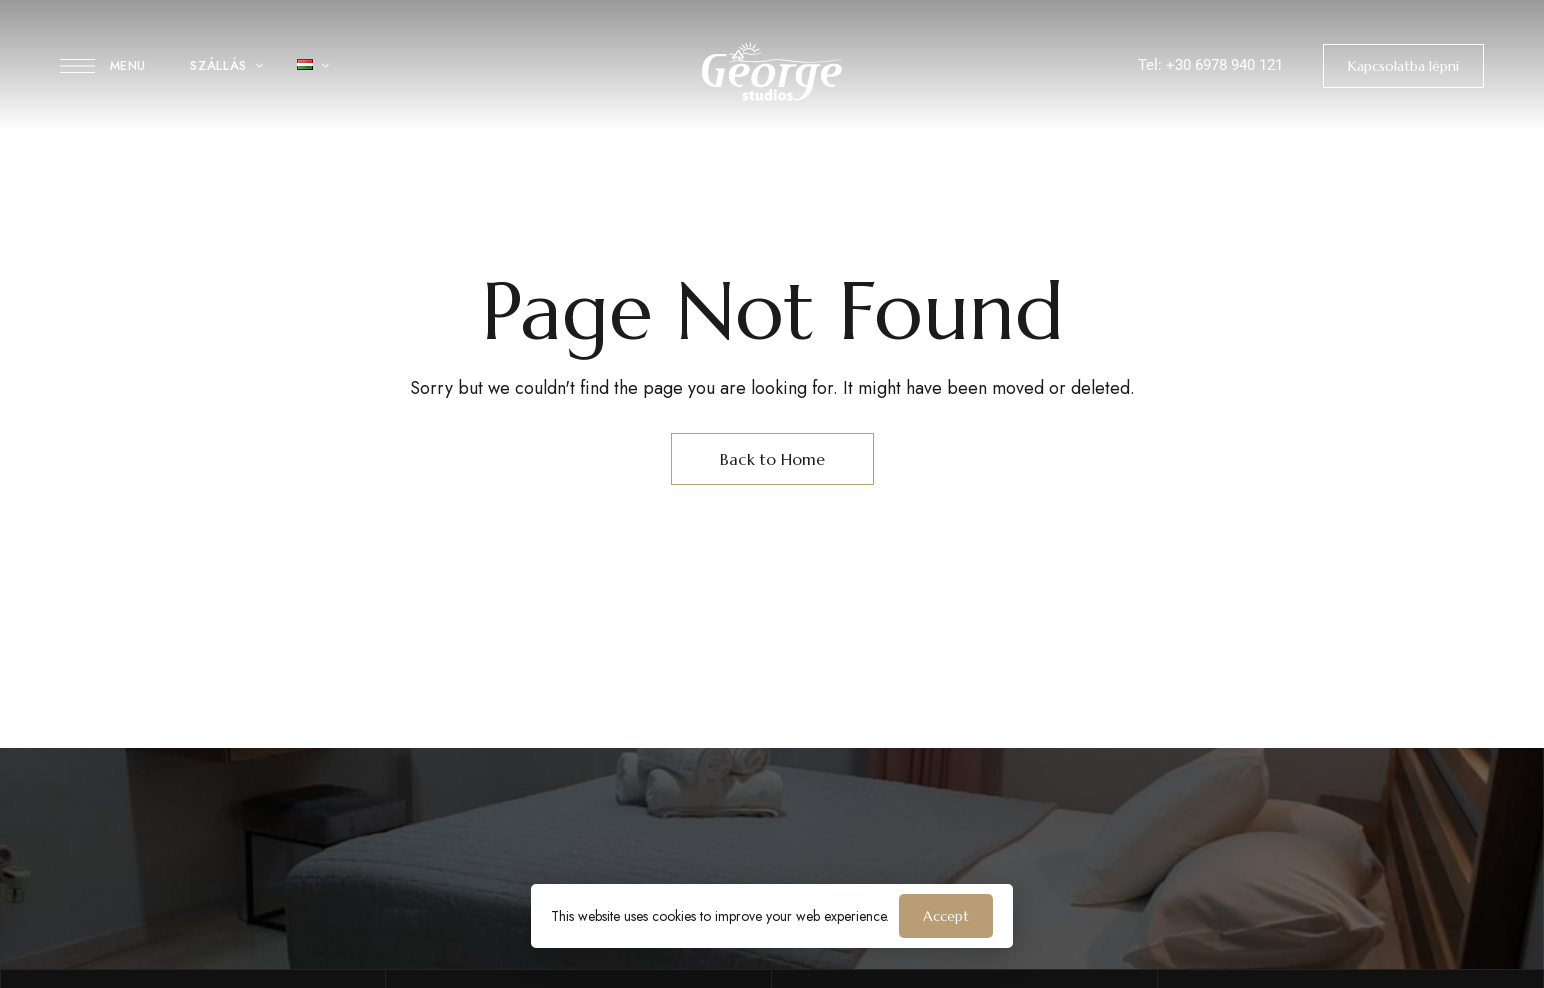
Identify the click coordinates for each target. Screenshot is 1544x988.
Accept (946, 916)
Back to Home (772, 459)
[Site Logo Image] (772, 71)
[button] (1403, 66)
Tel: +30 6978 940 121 (1210, 65)
